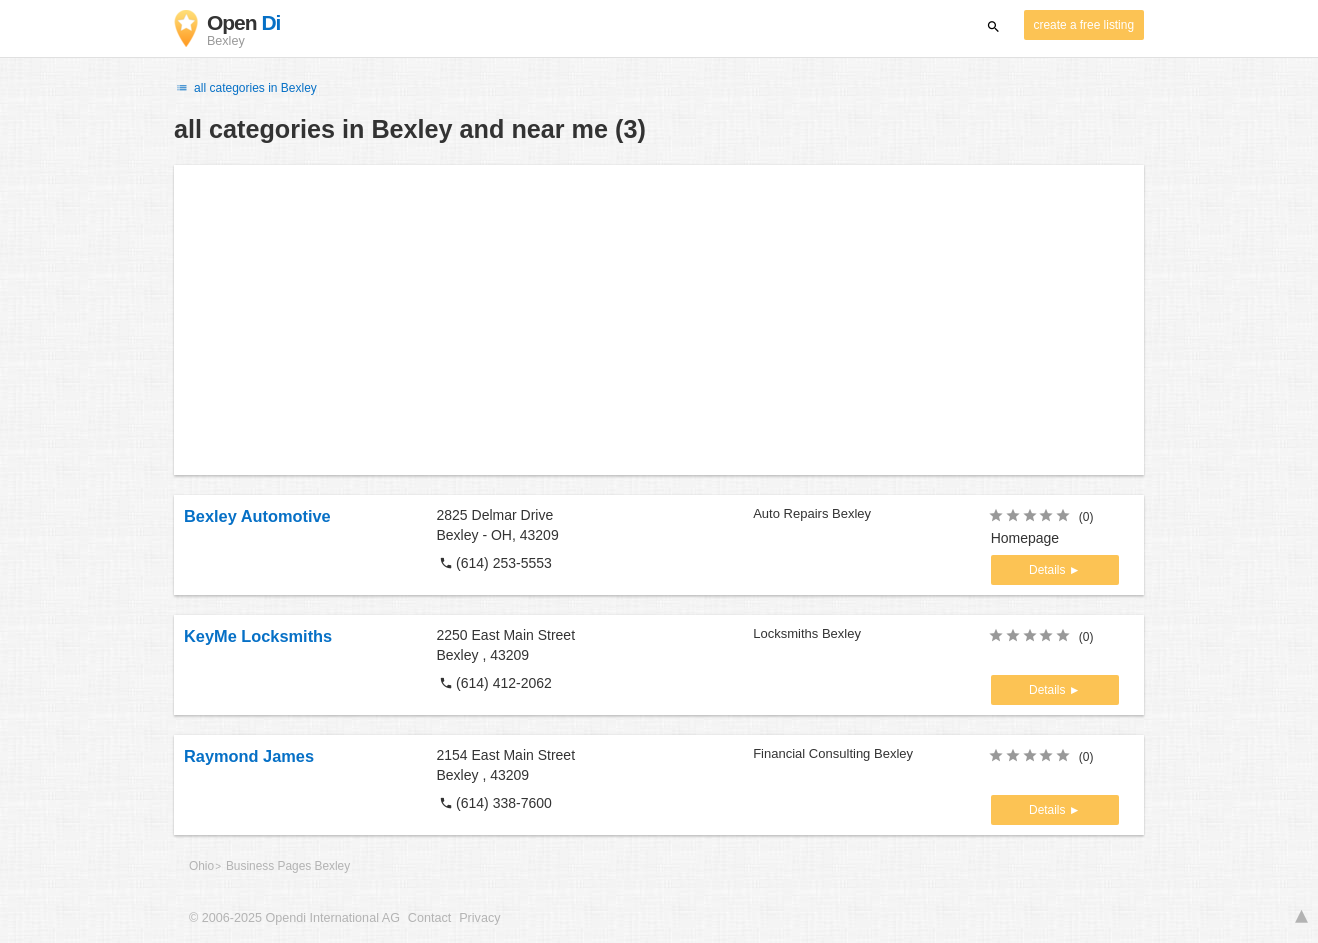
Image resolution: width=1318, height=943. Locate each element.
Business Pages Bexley (288, 866)
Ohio (201, 866)
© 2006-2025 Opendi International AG (294, 918)
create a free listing (1084, 25)
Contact (429, 918)
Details (1049, 570)
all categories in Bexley (245, 88)
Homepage (1025, 538)
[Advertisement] (659, 320)
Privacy (479, 918)
